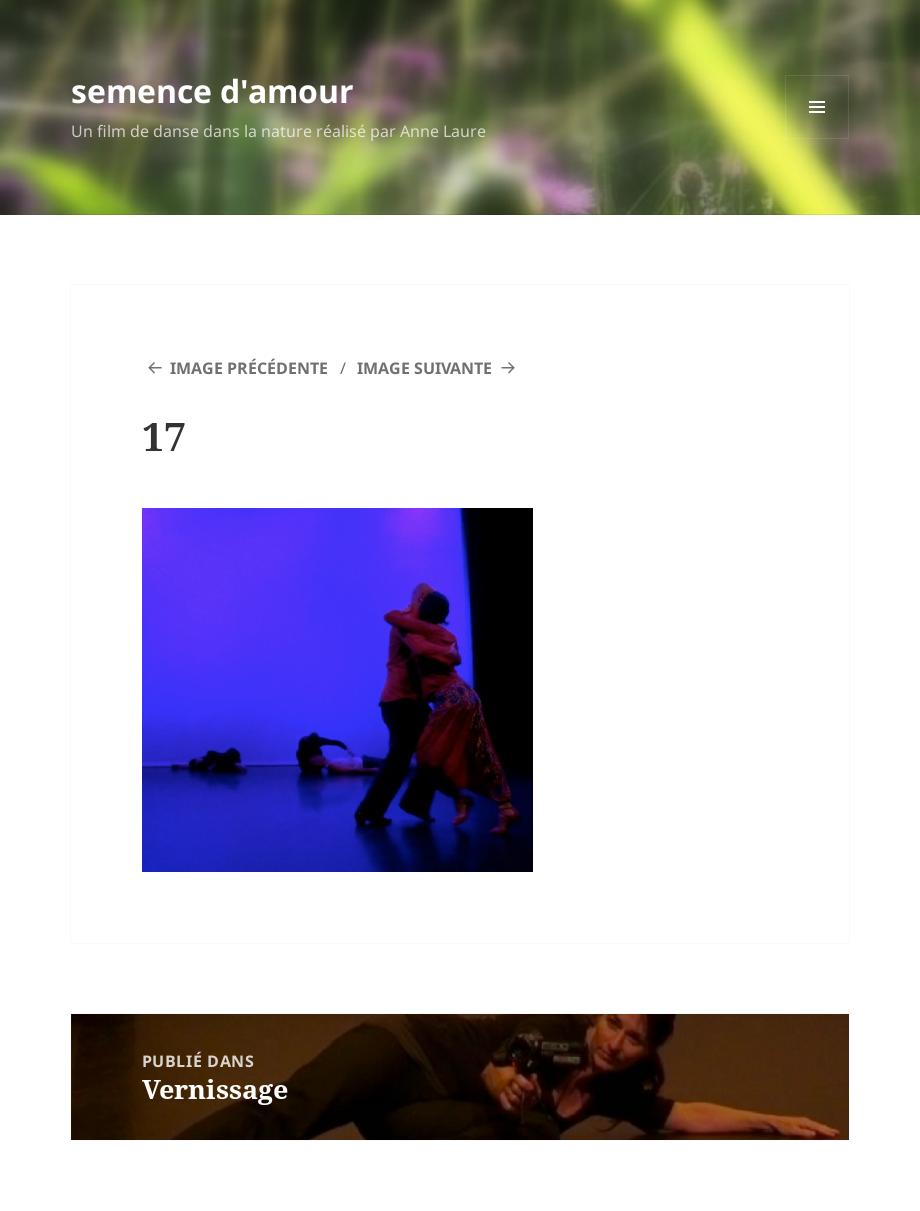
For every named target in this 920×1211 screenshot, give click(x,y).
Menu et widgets (817, 138)
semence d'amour (212, 90)
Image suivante (424, 368)
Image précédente (249, 368)
